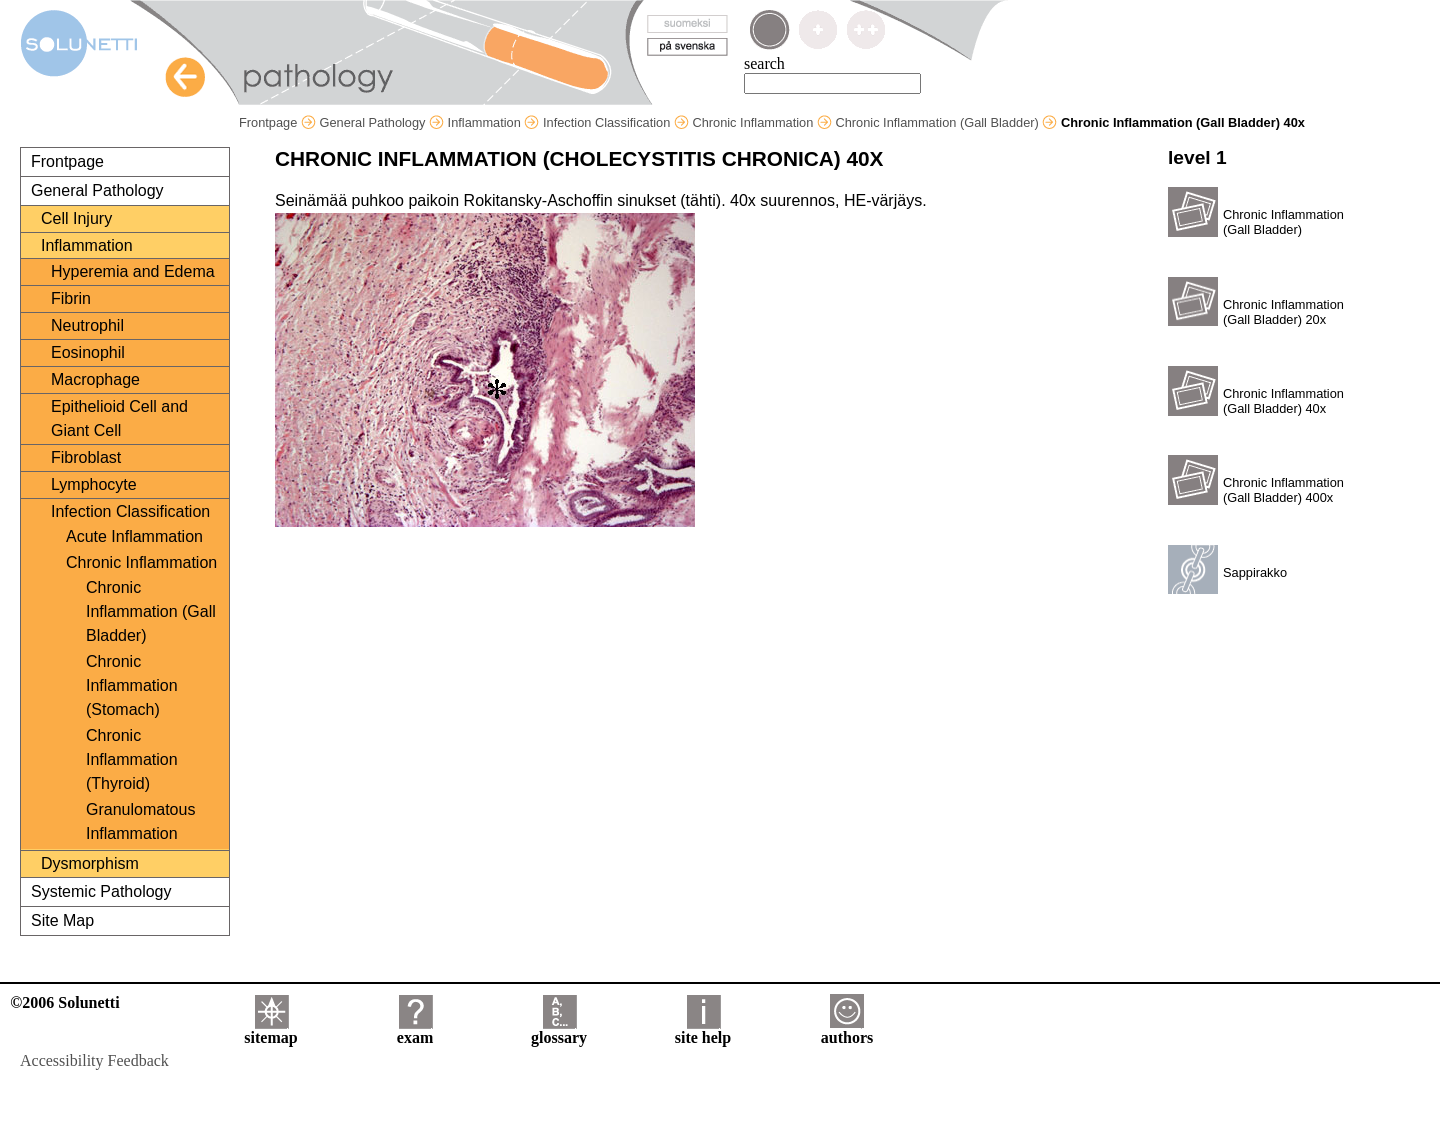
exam (415, 1030)
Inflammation (494, 122)
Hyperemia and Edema (133, 271)
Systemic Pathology (101, 891)
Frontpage (277, 122)
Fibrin (71, 298)
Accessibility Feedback (94, 1060)
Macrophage (95, 379)
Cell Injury (76, 218)
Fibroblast (86, 457)
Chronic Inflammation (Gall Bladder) (946, 122)
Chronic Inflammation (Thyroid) (132, 759)
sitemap (270, 1030)
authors (847, 1030)
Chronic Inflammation (761, 122)
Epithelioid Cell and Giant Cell (119, 418)
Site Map (62, 920)
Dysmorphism (90, 863)
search (764, 63)
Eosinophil (88, 352)
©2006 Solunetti (64, 1002)
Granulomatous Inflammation (140, 821)
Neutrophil (87, 325)
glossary (559, 1030)
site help (703, 1030)
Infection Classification (616, 122)
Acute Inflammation (134, 536)
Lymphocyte (94, 484)
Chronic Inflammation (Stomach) (132, 685)
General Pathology (381, 122)
